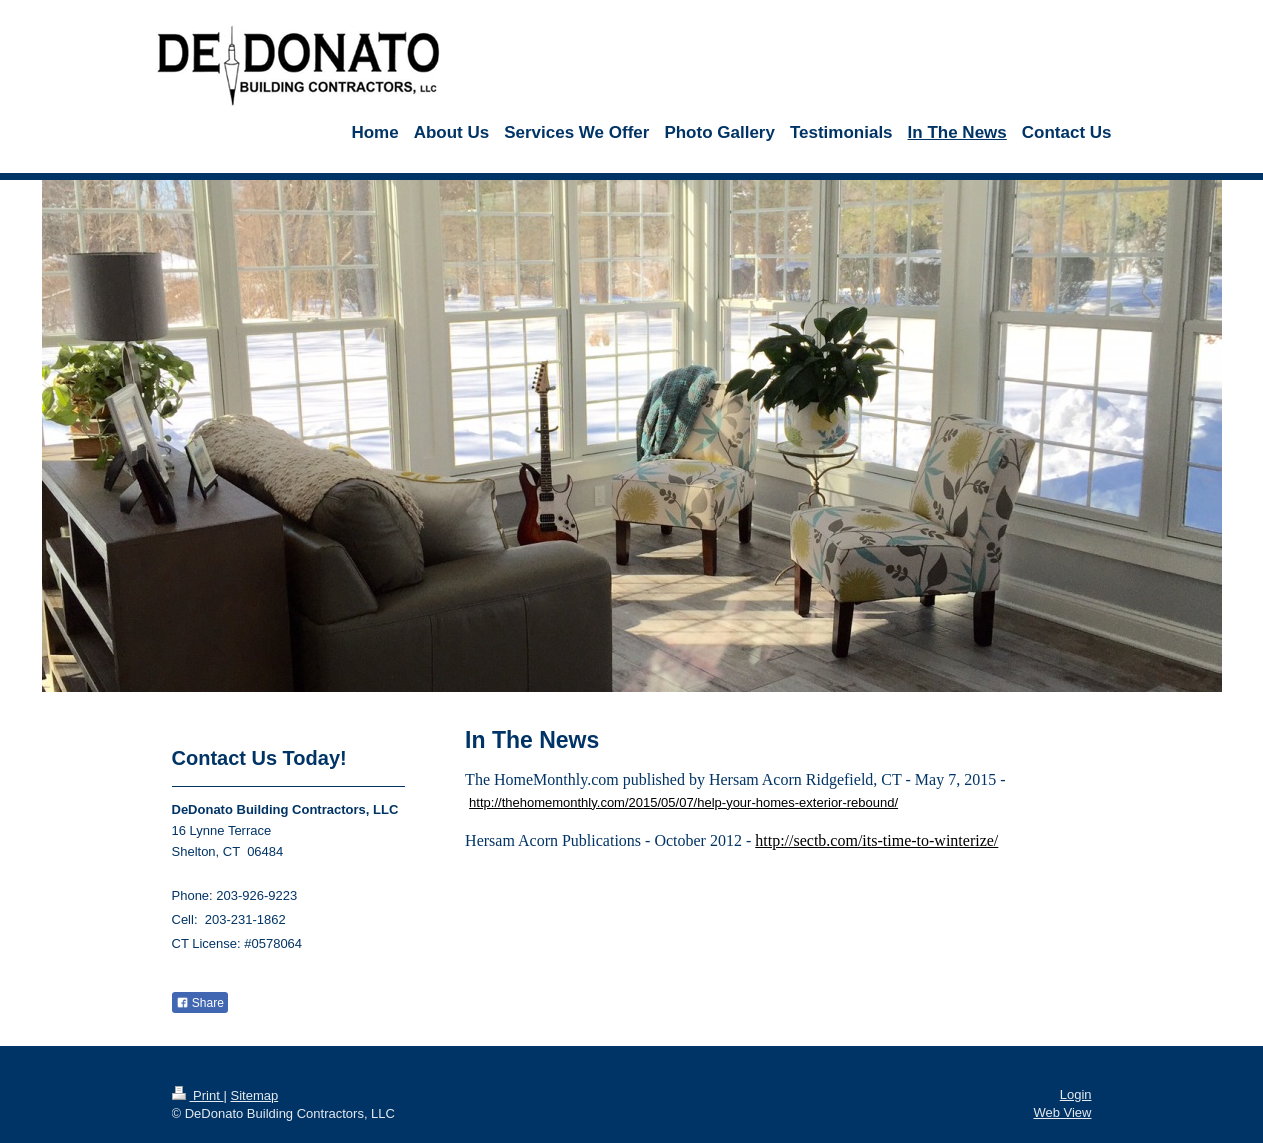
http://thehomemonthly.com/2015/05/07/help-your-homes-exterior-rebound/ (683, 802)
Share (200, 1003)
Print (198, 1095)
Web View (1062, 1112)
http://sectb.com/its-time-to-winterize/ (876, 840)
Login (1076, 1094)
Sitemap (254, 1095)
